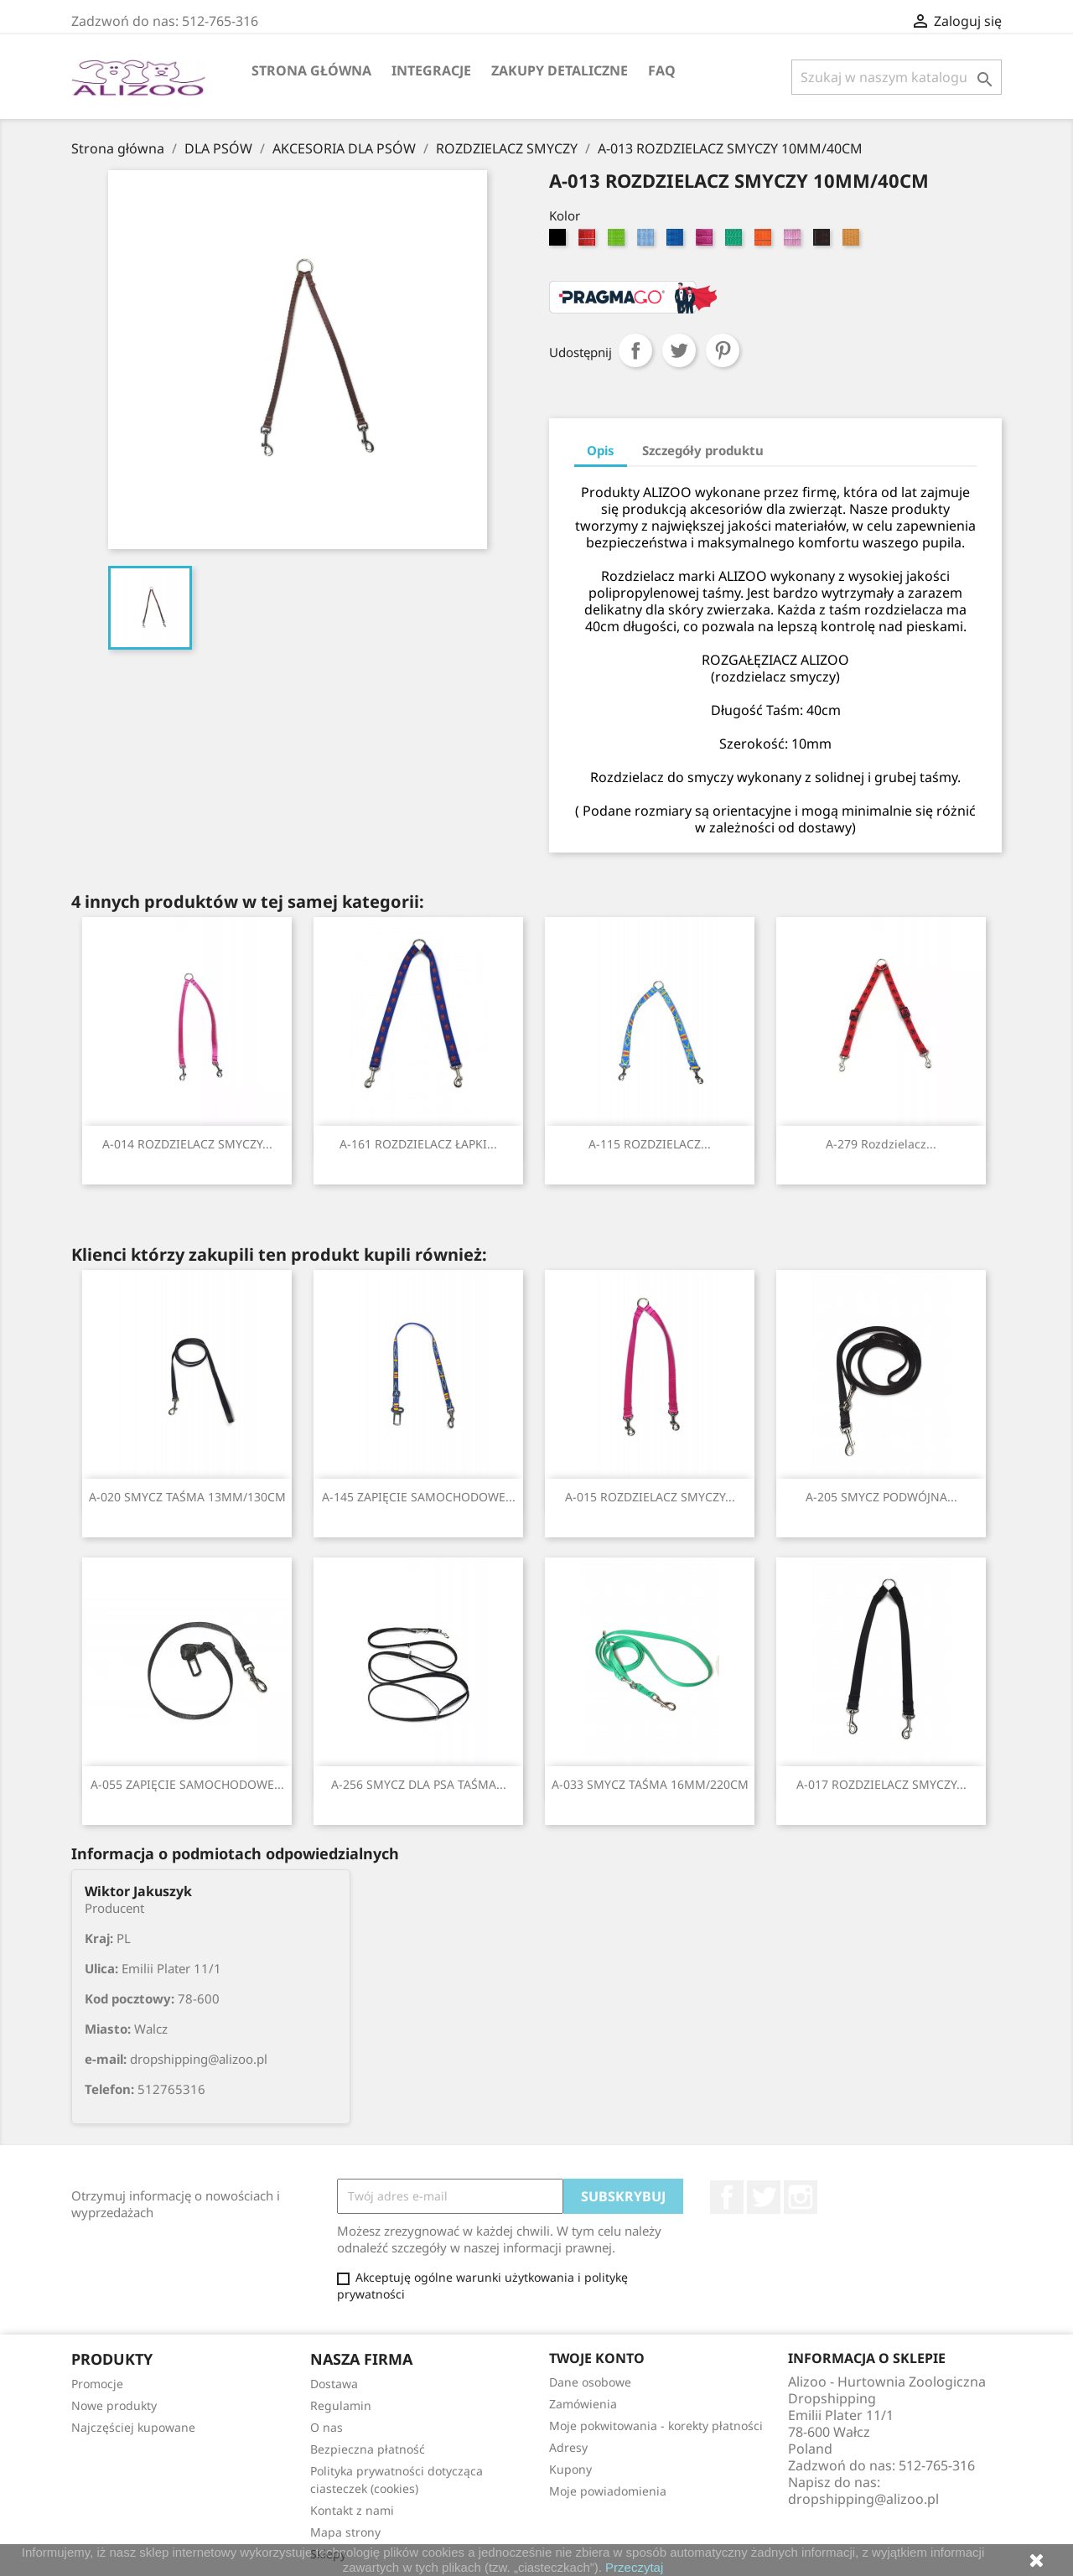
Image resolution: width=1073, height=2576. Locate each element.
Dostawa (334, 2384)
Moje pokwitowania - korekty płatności (656, 2425)
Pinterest (722, 350)
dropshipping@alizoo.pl (863, 2499)
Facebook (727, 2197)
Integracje (431, 70)
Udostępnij (635, 350)
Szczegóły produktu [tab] (703, 450)
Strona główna (311, 70)
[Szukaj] (896, 77)
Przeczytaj (634, 2567)
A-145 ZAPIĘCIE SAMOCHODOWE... (419, 1497)
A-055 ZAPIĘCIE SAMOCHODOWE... (187, 1784)
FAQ (662, 70)
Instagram (800, 2197)
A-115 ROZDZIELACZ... (649, 1144)
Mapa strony (345, 2532)
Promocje (97, 2384)
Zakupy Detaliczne (559, 70)
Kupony (570, 2469)
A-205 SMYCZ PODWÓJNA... (881, 1497)
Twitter (763, 2197)
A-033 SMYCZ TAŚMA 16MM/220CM (650, 1784)
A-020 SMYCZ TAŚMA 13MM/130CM (187, 1497)
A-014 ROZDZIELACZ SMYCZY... (187, 1144)
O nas (326, 2427)
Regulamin (340, 2405)
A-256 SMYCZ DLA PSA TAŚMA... (418, 1784)
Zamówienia (583, 2404)
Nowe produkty (114, 2405)
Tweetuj (679, 350)
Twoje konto (597, 2358)
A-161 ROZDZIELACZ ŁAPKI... (418, 1144)
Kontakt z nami (352, 2510)
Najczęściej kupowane (133, 2427)
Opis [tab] (600, 450)
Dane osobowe (590, 2382)
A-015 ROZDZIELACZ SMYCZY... (650, 1497)
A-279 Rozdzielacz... (881, 1144)
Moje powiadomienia (607, 2491)
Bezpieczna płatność (367, 2449)
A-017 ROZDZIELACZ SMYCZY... (881, 1784)
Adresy (568, 2447)
